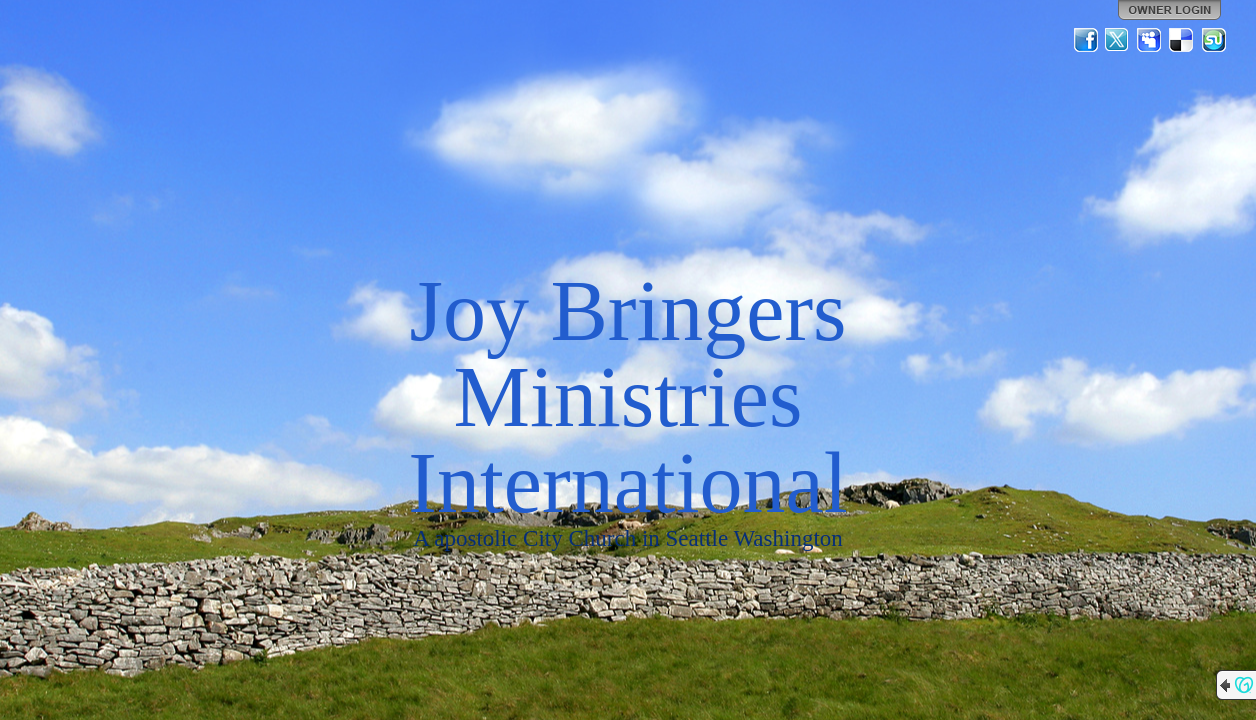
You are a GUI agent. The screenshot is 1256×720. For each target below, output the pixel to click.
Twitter (1118, 40)
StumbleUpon (1214, 40)
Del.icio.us (1182, 40)
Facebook (1086, 40)
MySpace (1150, 40)
